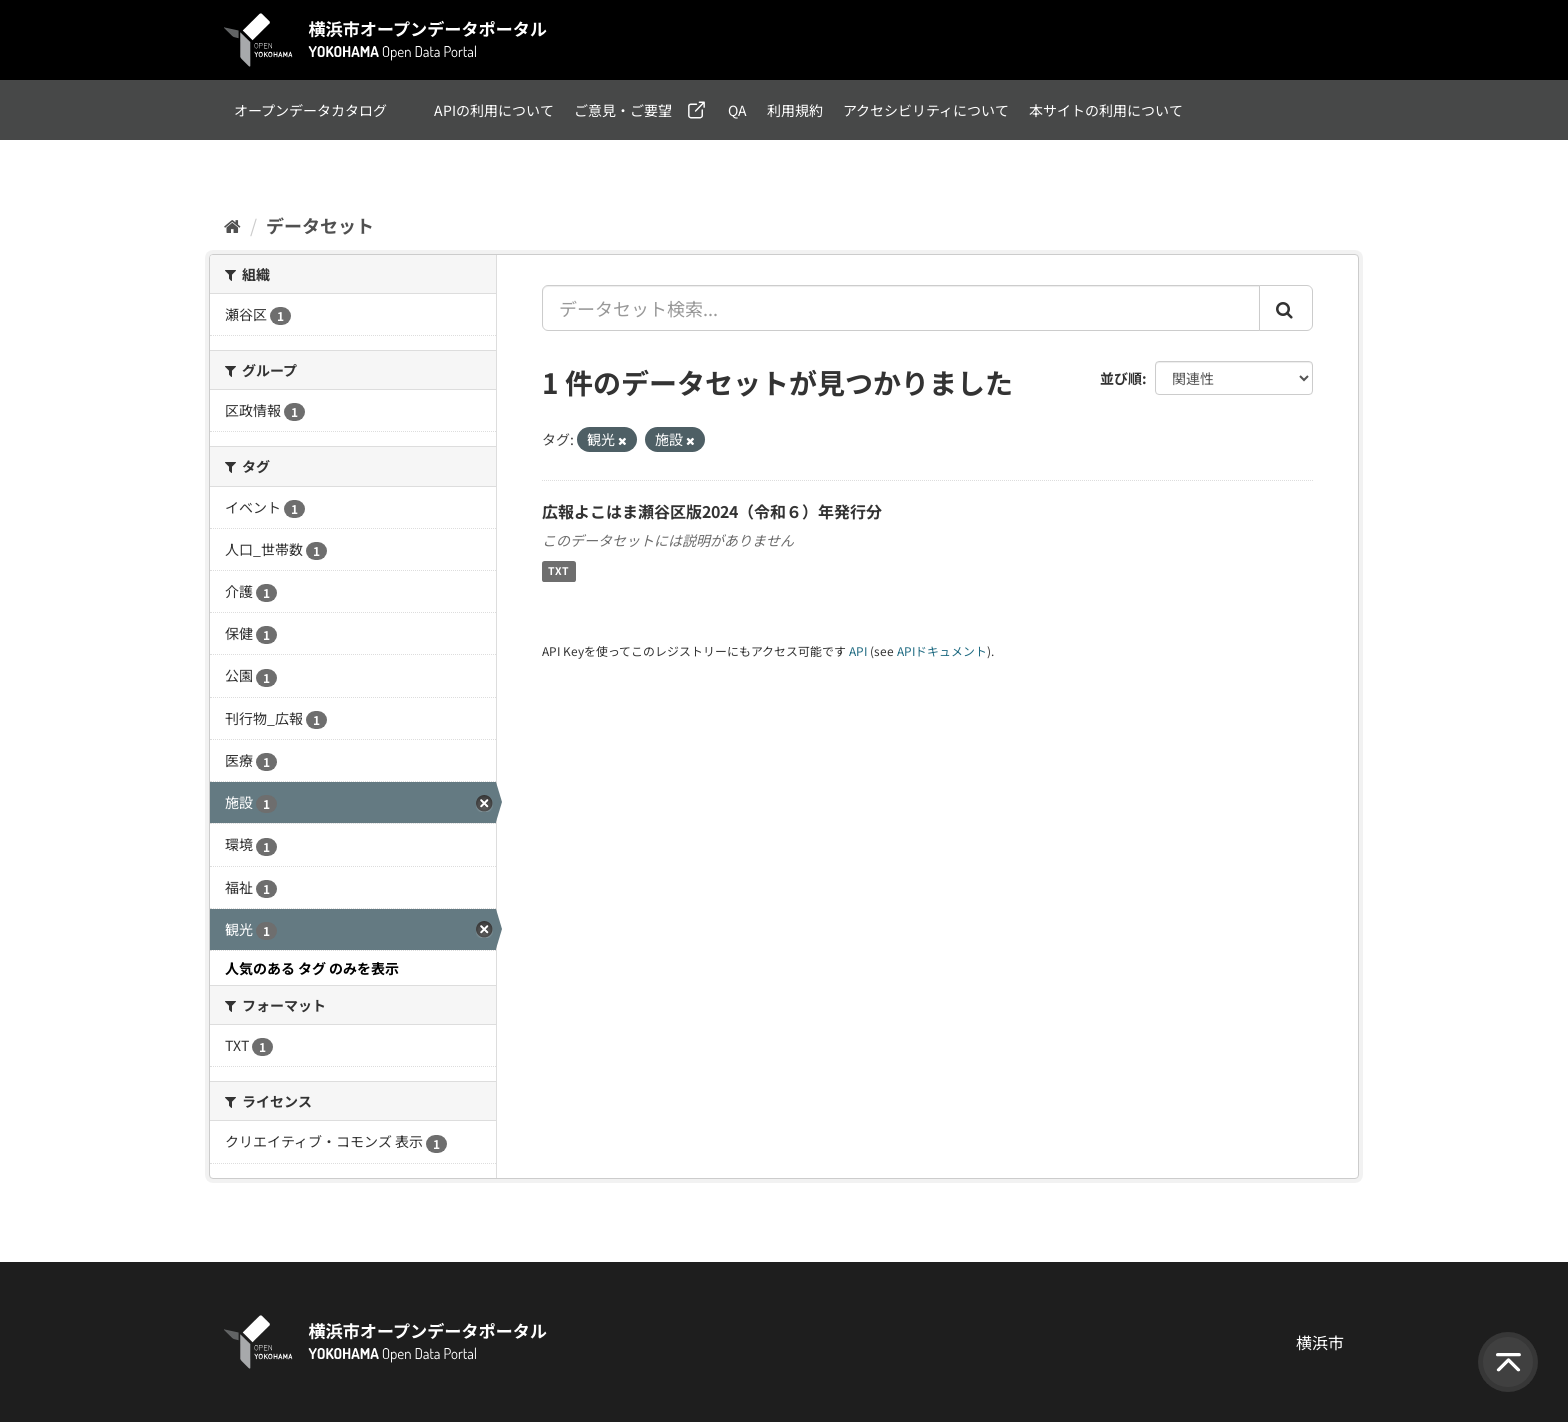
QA (737, 110)
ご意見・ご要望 (623, 110)
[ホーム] (232, 225)
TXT (558, 571)
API (858, 650)
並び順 (1121, 378)
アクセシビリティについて (926, 110)
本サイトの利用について (1106, 110)
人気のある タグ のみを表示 (312, 968)
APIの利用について (494, 110)
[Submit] (1286, 308)
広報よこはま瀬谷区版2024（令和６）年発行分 (712, 511)
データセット (320, 225)
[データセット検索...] (901, 308)
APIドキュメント (942, 650)
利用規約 (795, 110)
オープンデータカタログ (310, 110)
